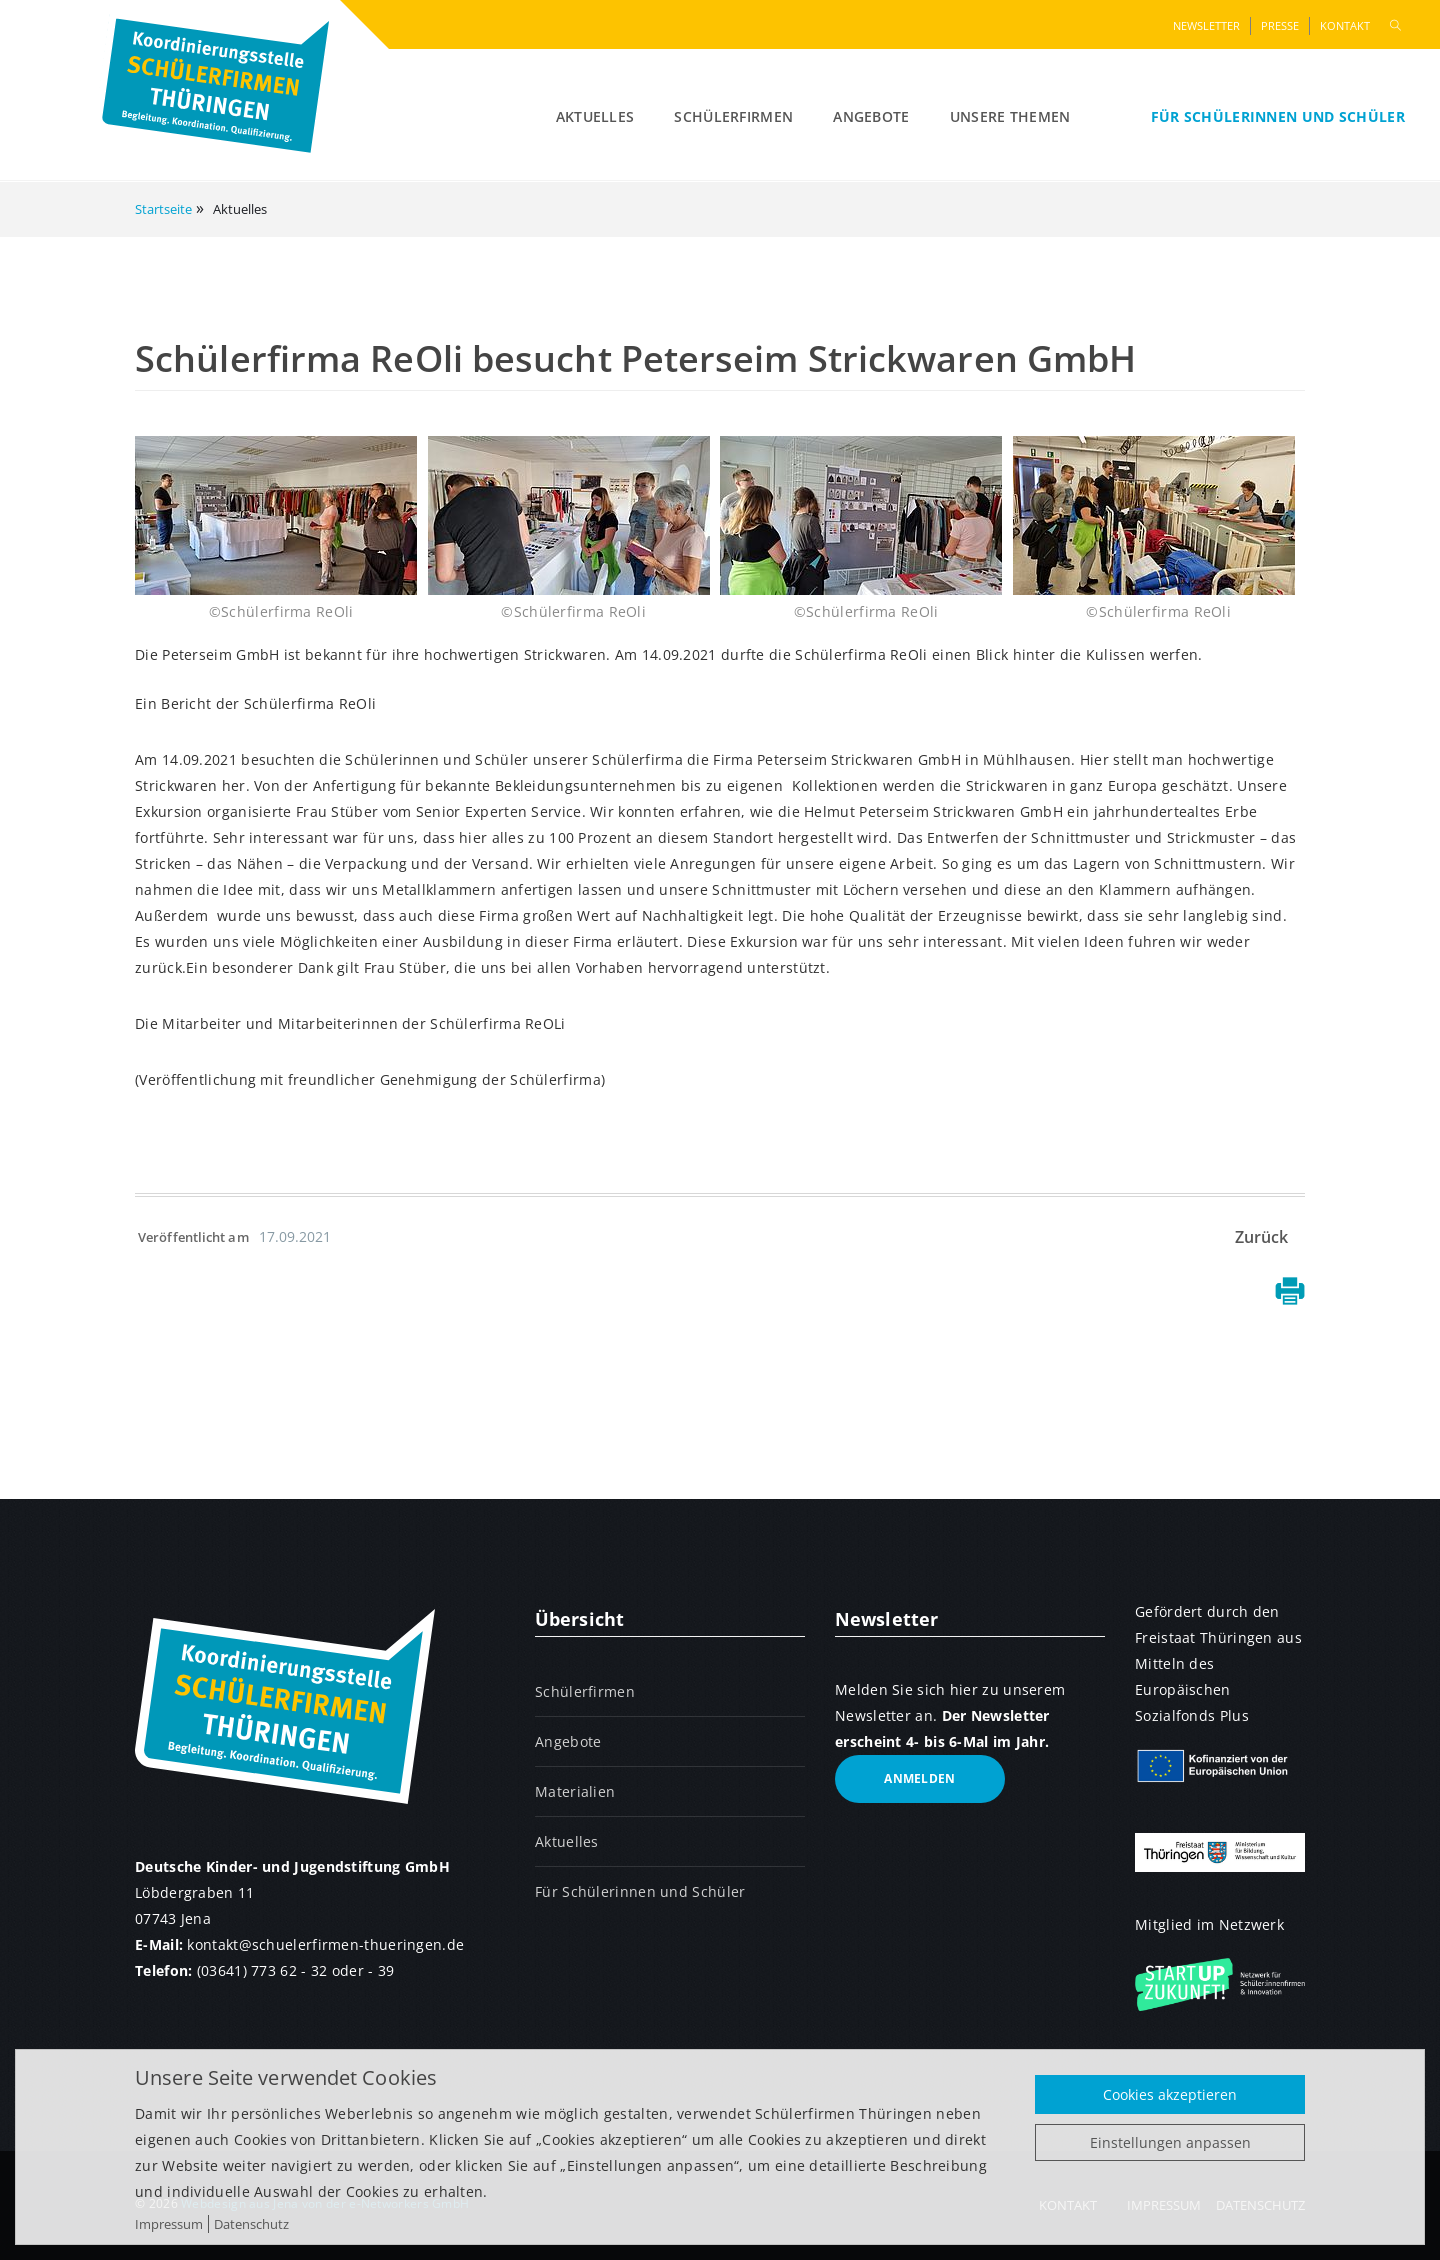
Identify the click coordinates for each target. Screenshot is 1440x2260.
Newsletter (1206, 25)
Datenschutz (251, 2224)
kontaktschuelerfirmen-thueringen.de (325, 1944)
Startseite (163, 209)
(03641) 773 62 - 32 (262, 1970)
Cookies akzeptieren (1170, 2094)
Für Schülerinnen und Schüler (1278, 116)
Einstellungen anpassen (1170, 2142)
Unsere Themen (1010, 116)
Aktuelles (595, 116)
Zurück (1261, 1237)
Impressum (169, 2224)
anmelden (919, 1778)
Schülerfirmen (733, 116)
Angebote (871, 116)
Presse (1280, 25)
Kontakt (1345, 25)
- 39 (381, 1970)
